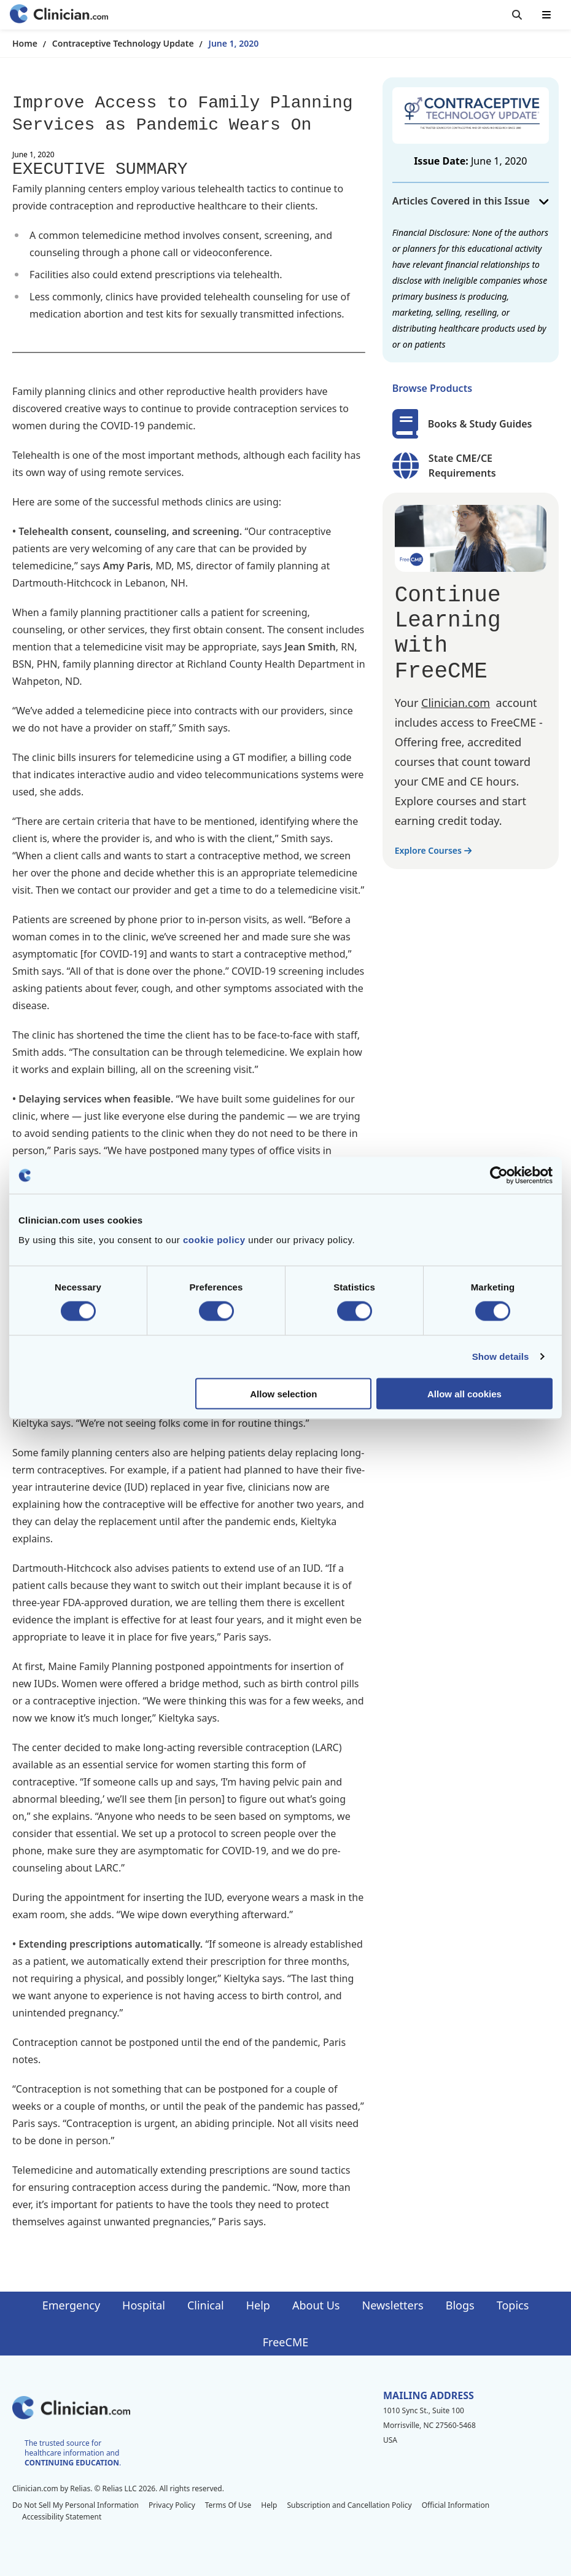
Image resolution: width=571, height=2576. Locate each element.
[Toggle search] (517, 14)
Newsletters (393, 2305)
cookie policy (214, 1239)
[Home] (59, 15)
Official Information (455, 2505)
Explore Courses (433, 850)
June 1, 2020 (234, 43)
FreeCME (285, 2342)
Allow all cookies (464, 1393)
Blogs (460, 2305)
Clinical (205, 2305)
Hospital (143, 2305)
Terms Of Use (228, 2505)
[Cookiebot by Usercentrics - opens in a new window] (499, 1175)
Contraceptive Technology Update (123, 43)
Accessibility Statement (61, 2517)
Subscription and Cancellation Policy (349, 2505)
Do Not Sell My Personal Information (75, 2505)
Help (258, 2305)
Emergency (71, 2305)
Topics (513, 2305)
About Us (316, 2305)
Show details (500, 1356)
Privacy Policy (172, 2505)
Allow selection (283, 1393)
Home (24, 43)
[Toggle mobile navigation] (546, 14)
